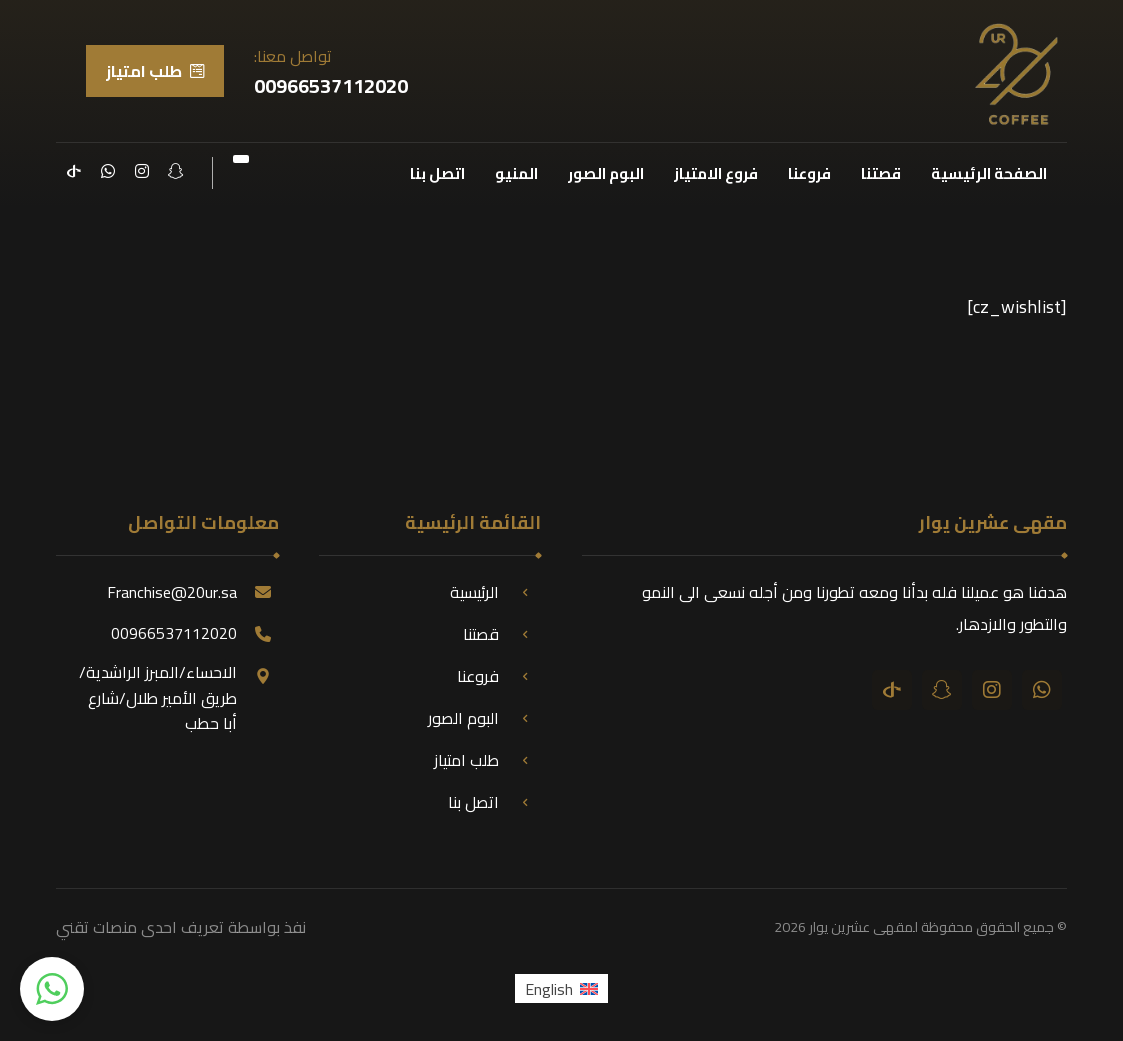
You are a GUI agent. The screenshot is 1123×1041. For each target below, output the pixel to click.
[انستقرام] (142, 171)
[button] (52, 989)
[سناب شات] (176, 171)
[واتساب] (108, 171)
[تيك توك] (74, 171)
